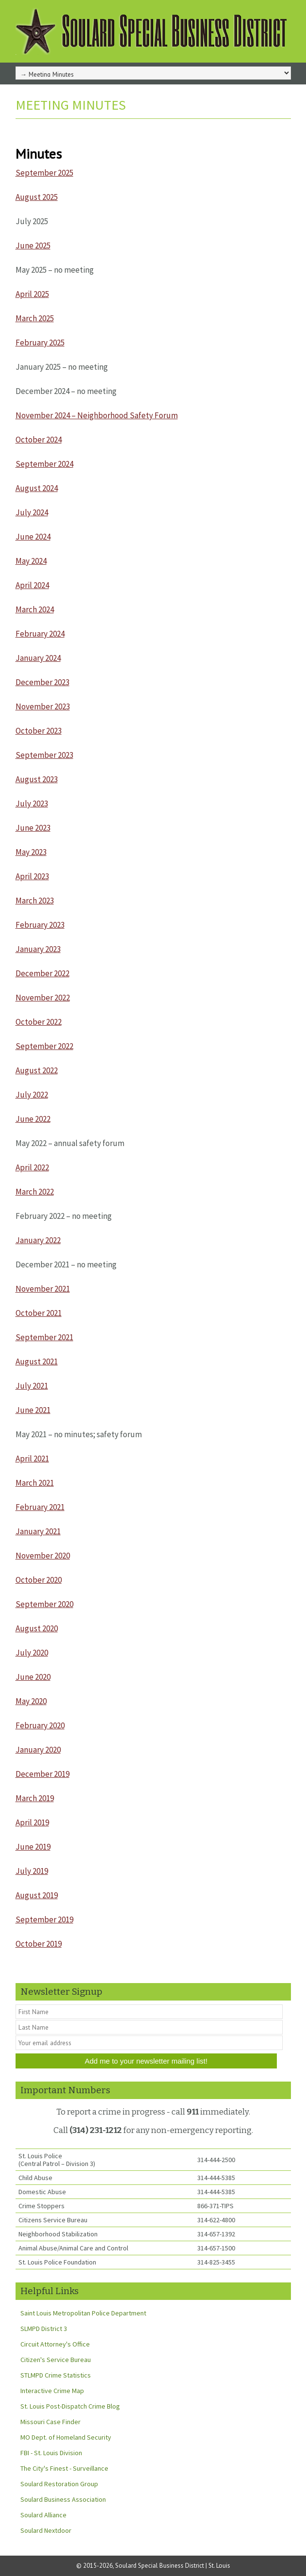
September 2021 (44, 1337)
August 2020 (37, 1628)
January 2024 (38, 658)
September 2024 (44, 464)
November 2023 (43, 706)
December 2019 (42, 1774)
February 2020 (40, 1725)
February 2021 (40, 1507)
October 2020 (39, 1580)
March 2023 (35, 900)
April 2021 (32, 1458)
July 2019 (32, 1871)
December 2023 (42, 682)
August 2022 (37, 1070)
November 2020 (43, 1555)
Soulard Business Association (63, 2499)
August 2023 (37, 779)
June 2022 (33, 1119)
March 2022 (35, 1191)
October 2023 (39, 730)
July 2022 (32, 1094)
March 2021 (35, 1482)
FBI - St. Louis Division (51, 2452)
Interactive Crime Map (52, 2390)
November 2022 (43, 997)
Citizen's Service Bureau (55, 2359)
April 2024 (32, 585)
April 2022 (32, 1167)
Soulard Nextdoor (45, 2530)
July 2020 (32, 1652)
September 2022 (44, 1046)
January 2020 (38, 1749)
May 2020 (31, 1701)
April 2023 (32, 876)
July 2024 (32, 512)
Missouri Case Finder (50, 2421)
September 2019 (44, 1919)
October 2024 (39, 439)
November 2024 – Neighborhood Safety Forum (97, 415)
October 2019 (39, 1943)
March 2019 (35, 1798)
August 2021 (37, 1361)
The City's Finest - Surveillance (64, 2468)
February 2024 (40, 633)
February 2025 (40, 342)
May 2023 (31, 852)
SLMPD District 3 (43, 2328)
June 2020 (33, 1677)
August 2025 (37, 197)
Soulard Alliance (43, 2514)
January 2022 (38, 1240)
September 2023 (44, 755)
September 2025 (44, 172)
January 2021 (38, 1531)
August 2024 (37, 488)
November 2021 (43, 1288)
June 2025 (33, 245)
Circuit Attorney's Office (55, 2344)
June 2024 (33, 536)
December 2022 (42, 973)
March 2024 (35, 609)
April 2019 (32, 1822)
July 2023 (32, 803)
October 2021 (39, 1313)
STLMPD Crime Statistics (55, 2375)
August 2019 (37, 1895)
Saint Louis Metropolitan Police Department (83, 2313)
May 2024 (31, 561)
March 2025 (35, 318)
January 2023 (38, 949)
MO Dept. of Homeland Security (65, 2437)
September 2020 (44, 1604)
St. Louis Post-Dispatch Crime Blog (70, 2406)
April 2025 (32, 294)
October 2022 (39, 1022)
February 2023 (40, 924)
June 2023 (33, 827)
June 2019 (33, 1846)
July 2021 (32, 1385)
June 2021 (33, 1410)
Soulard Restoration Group (59, 2483)
